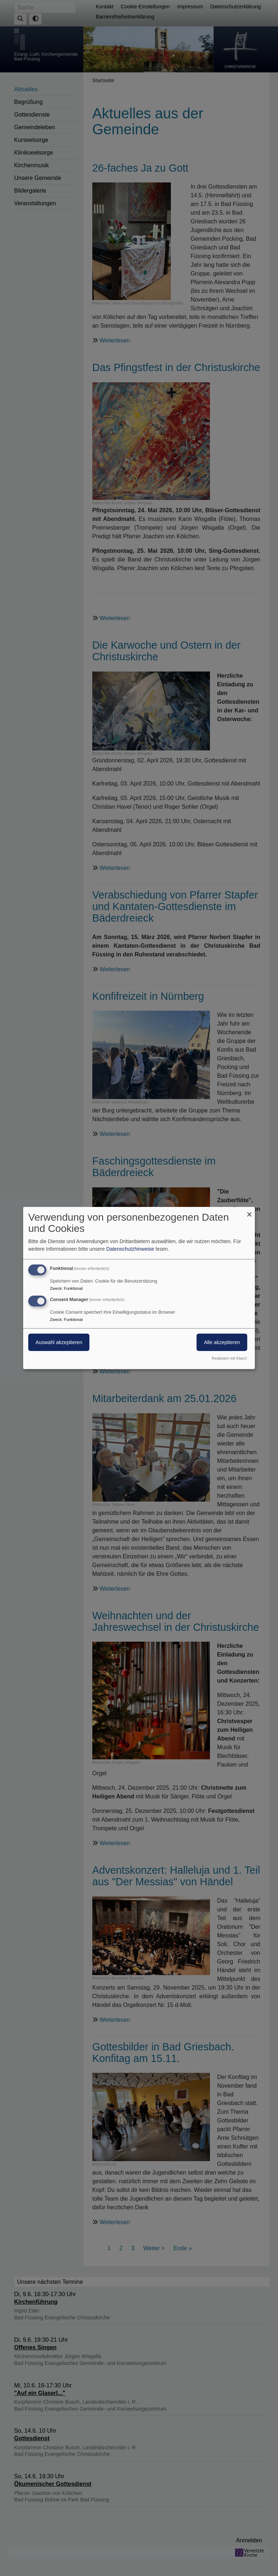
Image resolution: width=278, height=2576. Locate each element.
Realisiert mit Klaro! (229, 1358)
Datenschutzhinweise (130, 1249)
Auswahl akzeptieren (58, 1342)
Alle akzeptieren (222, 1342)
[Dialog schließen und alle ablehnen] (249, 1211)
